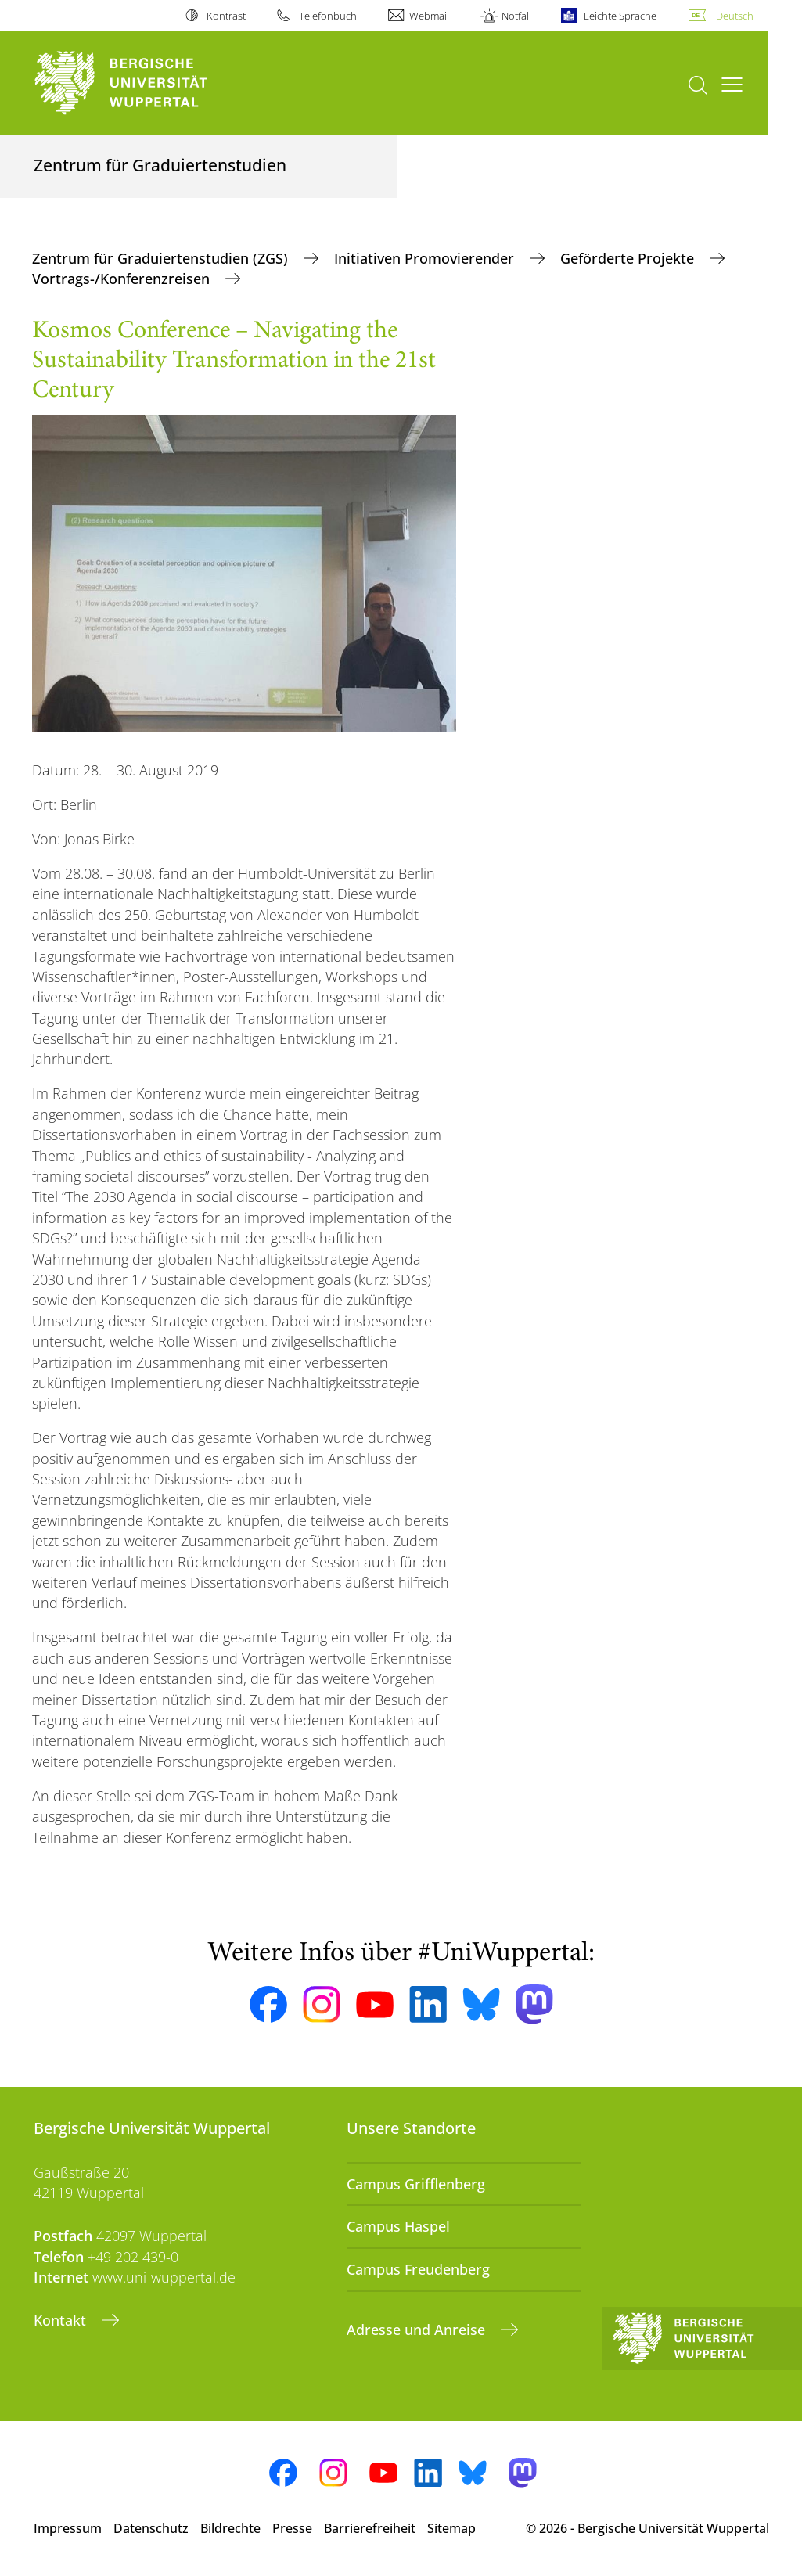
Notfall (516, 16)
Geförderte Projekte (629, 258)
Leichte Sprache (620, 16)
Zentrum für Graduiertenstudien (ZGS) (162, 258)
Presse (292, 2528)
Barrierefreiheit (369, 2528)
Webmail (429, 16)
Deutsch (734, 16)
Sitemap (451, 2528)
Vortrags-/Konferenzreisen (123, 278)
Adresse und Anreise (418, 2329)
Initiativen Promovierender (426, 258)
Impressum (68, 2528)
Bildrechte (230, 2528)
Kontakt (62, 2320)
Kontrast (226, 16)
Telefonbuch (328, 16)
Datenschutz (151, 2528)
